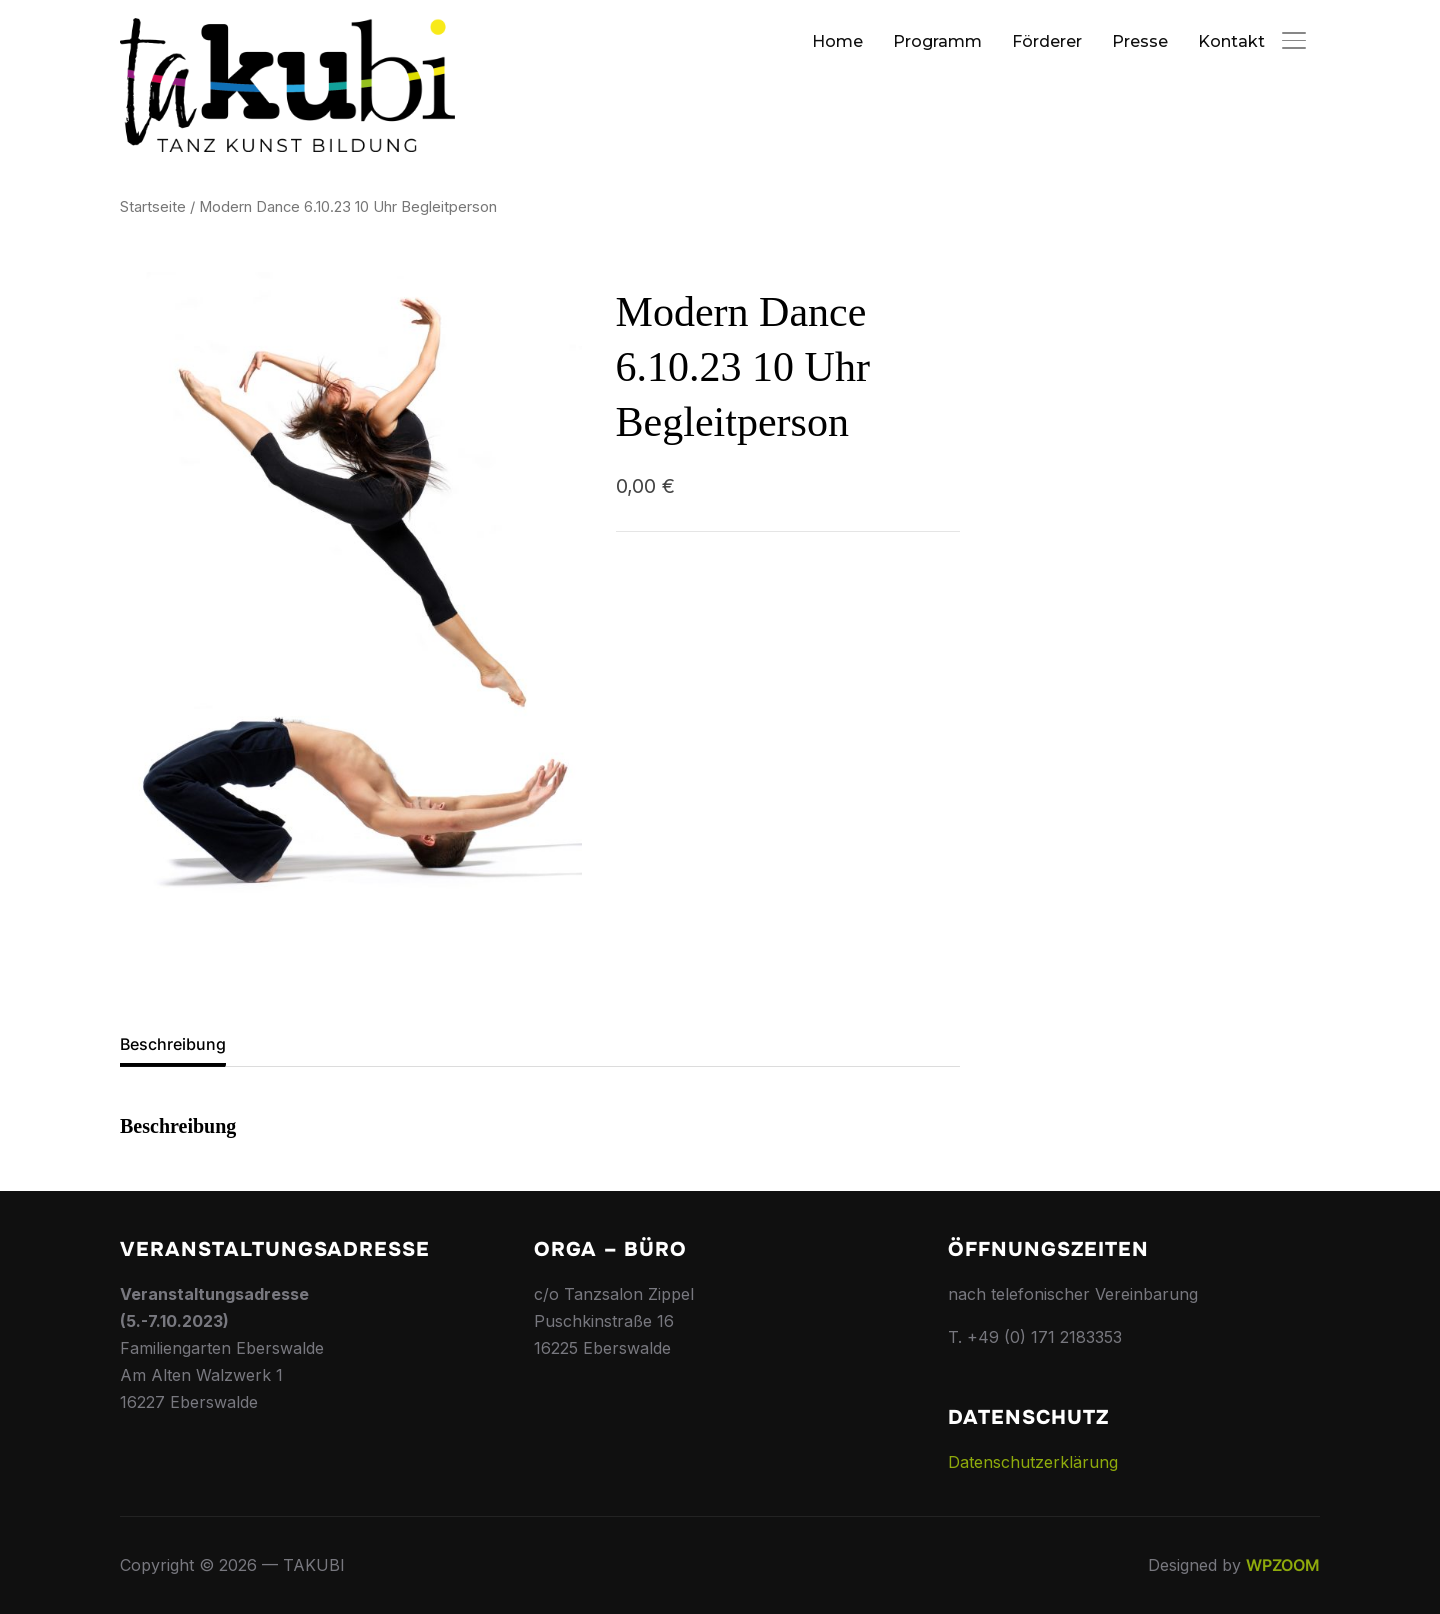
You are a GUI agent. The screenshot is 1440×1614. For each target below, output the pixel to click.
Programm (937, 41)
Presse (1140, 41)
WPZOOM (1283, 1565)
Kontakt (1231, 41)
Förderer (1047, 41)
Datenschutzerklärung (1033, 1462)
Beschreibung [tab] (173, 1044)
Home (837, 41)
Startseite (153, 207)
